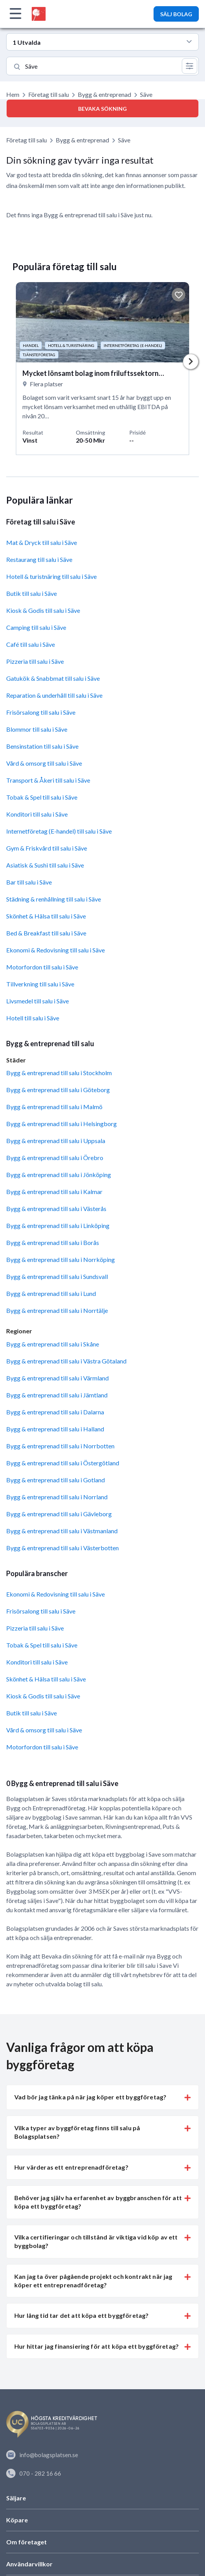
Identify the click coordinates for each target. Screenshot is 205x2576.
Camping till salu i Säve (36, 627)
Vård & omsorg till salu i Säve (44, 763)
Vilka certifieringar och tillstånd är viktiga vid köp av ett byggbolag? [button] (96, 2241)
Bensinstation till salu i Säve (42, 746)
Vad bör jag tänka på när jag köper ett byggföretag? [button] (90, 2097)
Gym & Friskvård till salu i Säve (46, 848)
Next (190, 361)
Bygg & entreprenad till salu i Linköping (57, 1225)
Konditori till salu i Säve (37, 814)
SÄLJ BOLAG (176, 14)
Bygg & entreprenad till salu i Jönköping (58, 1174)
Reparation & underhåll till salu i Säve (54, 695)
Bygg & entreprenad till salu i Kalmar (54, 1191)
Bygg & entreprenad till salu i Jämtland (57, 1395)
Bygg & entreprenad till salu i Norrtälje (57, 1310)
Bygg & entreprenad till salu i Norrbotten (60, 1446)
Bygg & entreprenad (104, 94)
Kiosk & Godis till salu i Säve (43, 610)
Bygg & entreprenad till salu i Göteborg (58, 1089)
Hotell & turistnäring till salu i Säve (51, 576)
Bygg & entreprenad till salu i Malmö (54, 1106)
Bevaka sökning (102, 108)
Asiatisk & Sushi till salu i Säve (45, 865)
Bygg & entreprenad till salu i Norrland (57, 1496)
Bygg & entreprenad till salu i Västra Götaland (66, 1361)
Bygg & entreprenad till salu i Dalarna (55, 1412)
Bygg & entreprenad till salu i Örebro (54, 1157)
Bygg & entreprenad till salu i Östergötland (62, 1462)
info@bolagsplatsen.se (42, 2454)
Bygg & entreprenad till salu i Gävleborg (59, 1513)
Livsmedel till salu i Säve (37, 1001)
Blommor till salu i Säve (36, 729)
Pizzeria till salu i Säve (35, 661)
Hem (12, 94)
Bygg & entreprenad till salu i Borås (52, 1242)
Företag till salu (48, 94)
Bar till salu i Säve (29, 882)
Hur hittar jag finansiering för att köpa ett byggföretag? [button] (96, 2346)
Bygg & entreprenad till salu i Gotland (55, 1479)
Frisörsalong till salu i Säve (40, 712)
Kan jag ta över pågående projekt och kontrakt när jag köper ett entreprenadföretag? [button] (93, 2280)
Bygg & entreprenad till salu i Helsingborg (61, 1123)
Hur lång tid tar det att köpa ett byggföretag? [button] (81, 2315)
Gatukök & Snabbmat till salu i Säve (53, 678)
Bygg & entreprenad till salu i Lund (51, 1293)
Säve (124, 140)
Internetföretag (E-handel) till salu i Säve (59, 831)
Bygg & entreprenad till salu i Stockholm (59, 1072)
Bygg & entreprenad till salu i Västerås (56, 1208)
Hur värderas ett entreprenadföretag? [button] (71, 2167)
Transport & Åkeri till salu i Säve (48, 780)
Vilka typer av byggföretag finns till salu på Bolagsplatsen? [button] (77, 2132)
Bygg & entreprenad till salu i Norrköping (60, 1259)
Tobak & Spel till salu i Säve (41, 797)
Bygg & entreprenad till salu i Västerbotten (62, 1547)
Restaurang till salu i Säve (39, 559)
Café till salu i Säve (30, 644)
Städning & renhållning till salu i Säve (53, 899)
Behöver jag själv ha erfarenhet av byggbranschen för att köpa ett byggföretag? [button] (98, 2202)
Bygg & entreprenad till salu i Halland (55, 1429)
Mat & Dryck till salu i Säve (41, 542)
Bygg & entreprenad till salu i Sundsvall (57, 1276)
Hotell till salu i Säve (32, 1018)
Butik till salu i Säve (31, 593)
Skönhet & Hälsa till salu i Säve (46, 916)
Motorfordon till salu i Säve (42, 967)
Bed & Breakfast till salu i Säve (46, 933)
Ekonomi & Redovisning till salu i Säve (55, 950)
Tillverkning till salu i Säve (40, 984)
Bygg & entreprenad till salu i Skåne (52, 1344)
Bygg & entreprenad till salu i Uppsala (55, 1140)
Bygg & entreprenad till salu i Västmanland (62, 1530)
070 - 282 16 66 (33, 2473)
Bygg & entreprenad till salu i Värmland (57, 1378)
